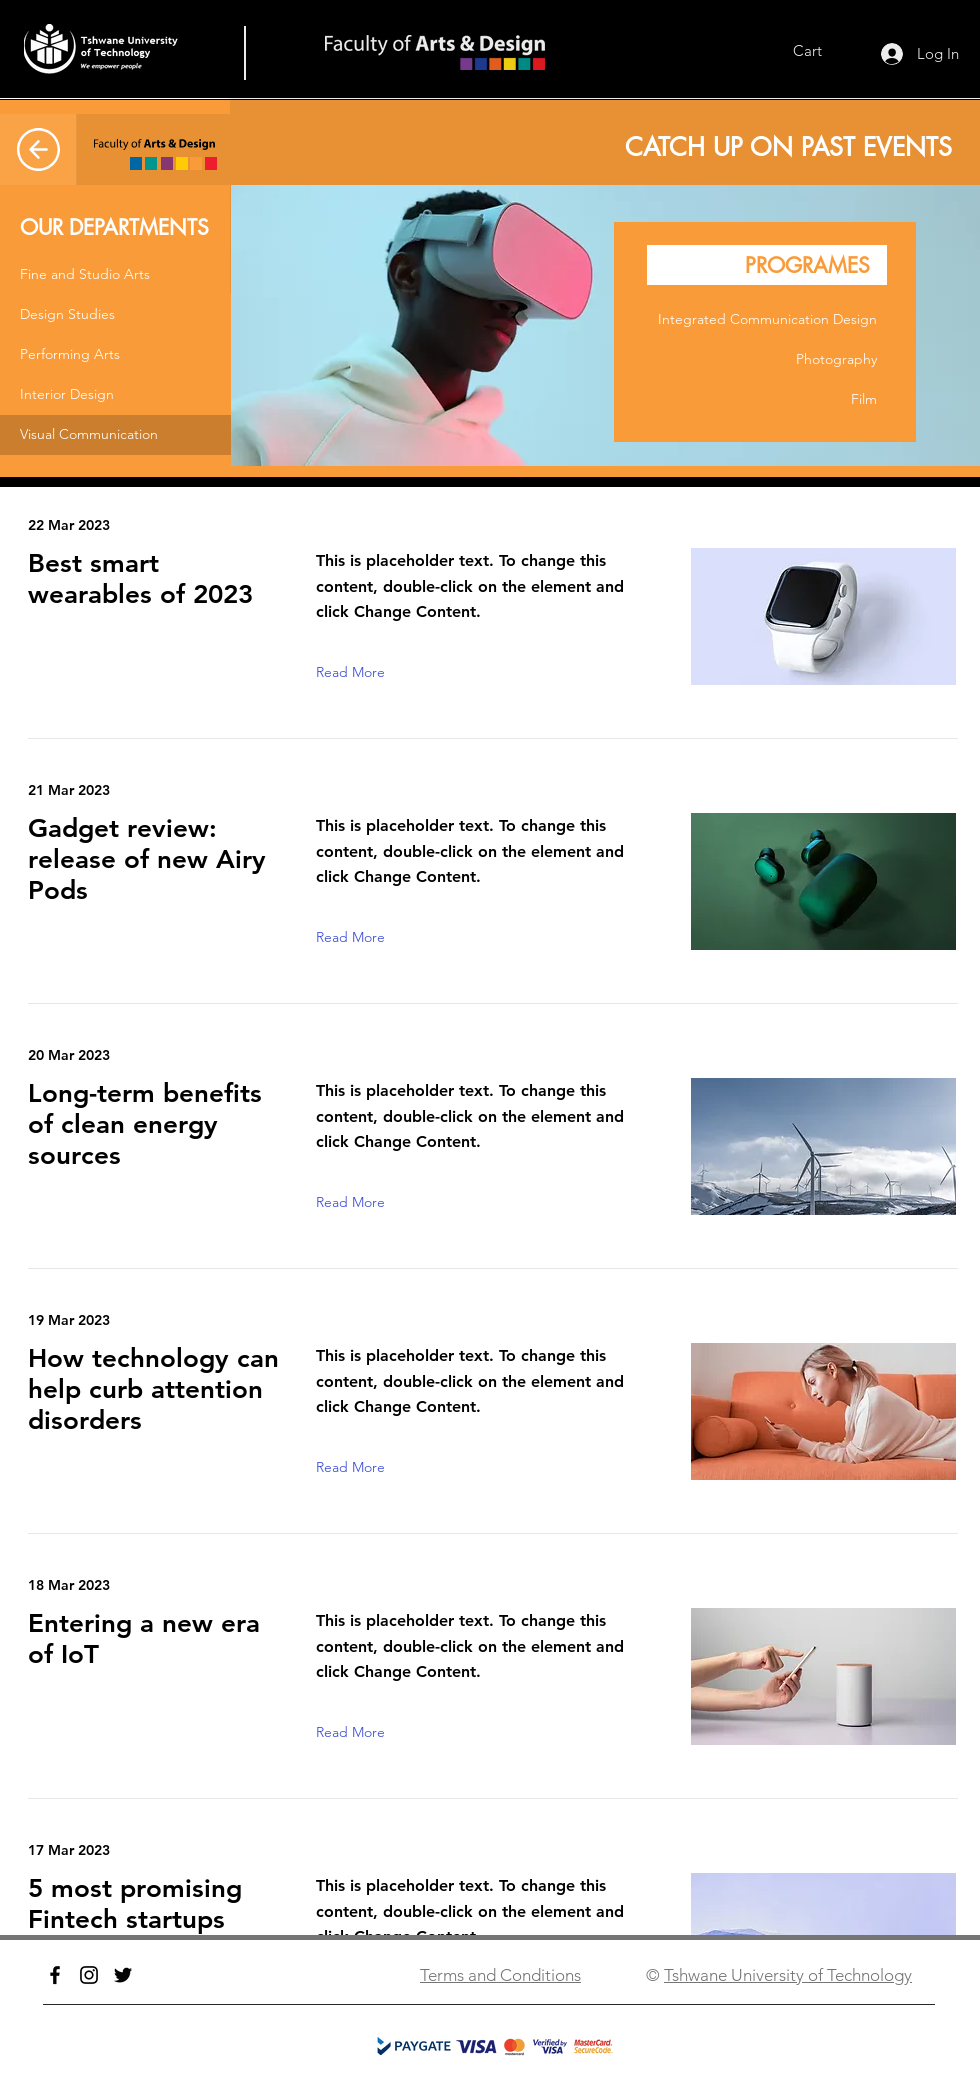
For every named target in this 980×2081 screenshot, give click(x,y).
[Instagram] (89, 1975)
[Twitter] (123, 1975)
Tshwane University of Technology (788, 1975)
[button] (115, 275)
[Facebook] (55, 1975)
